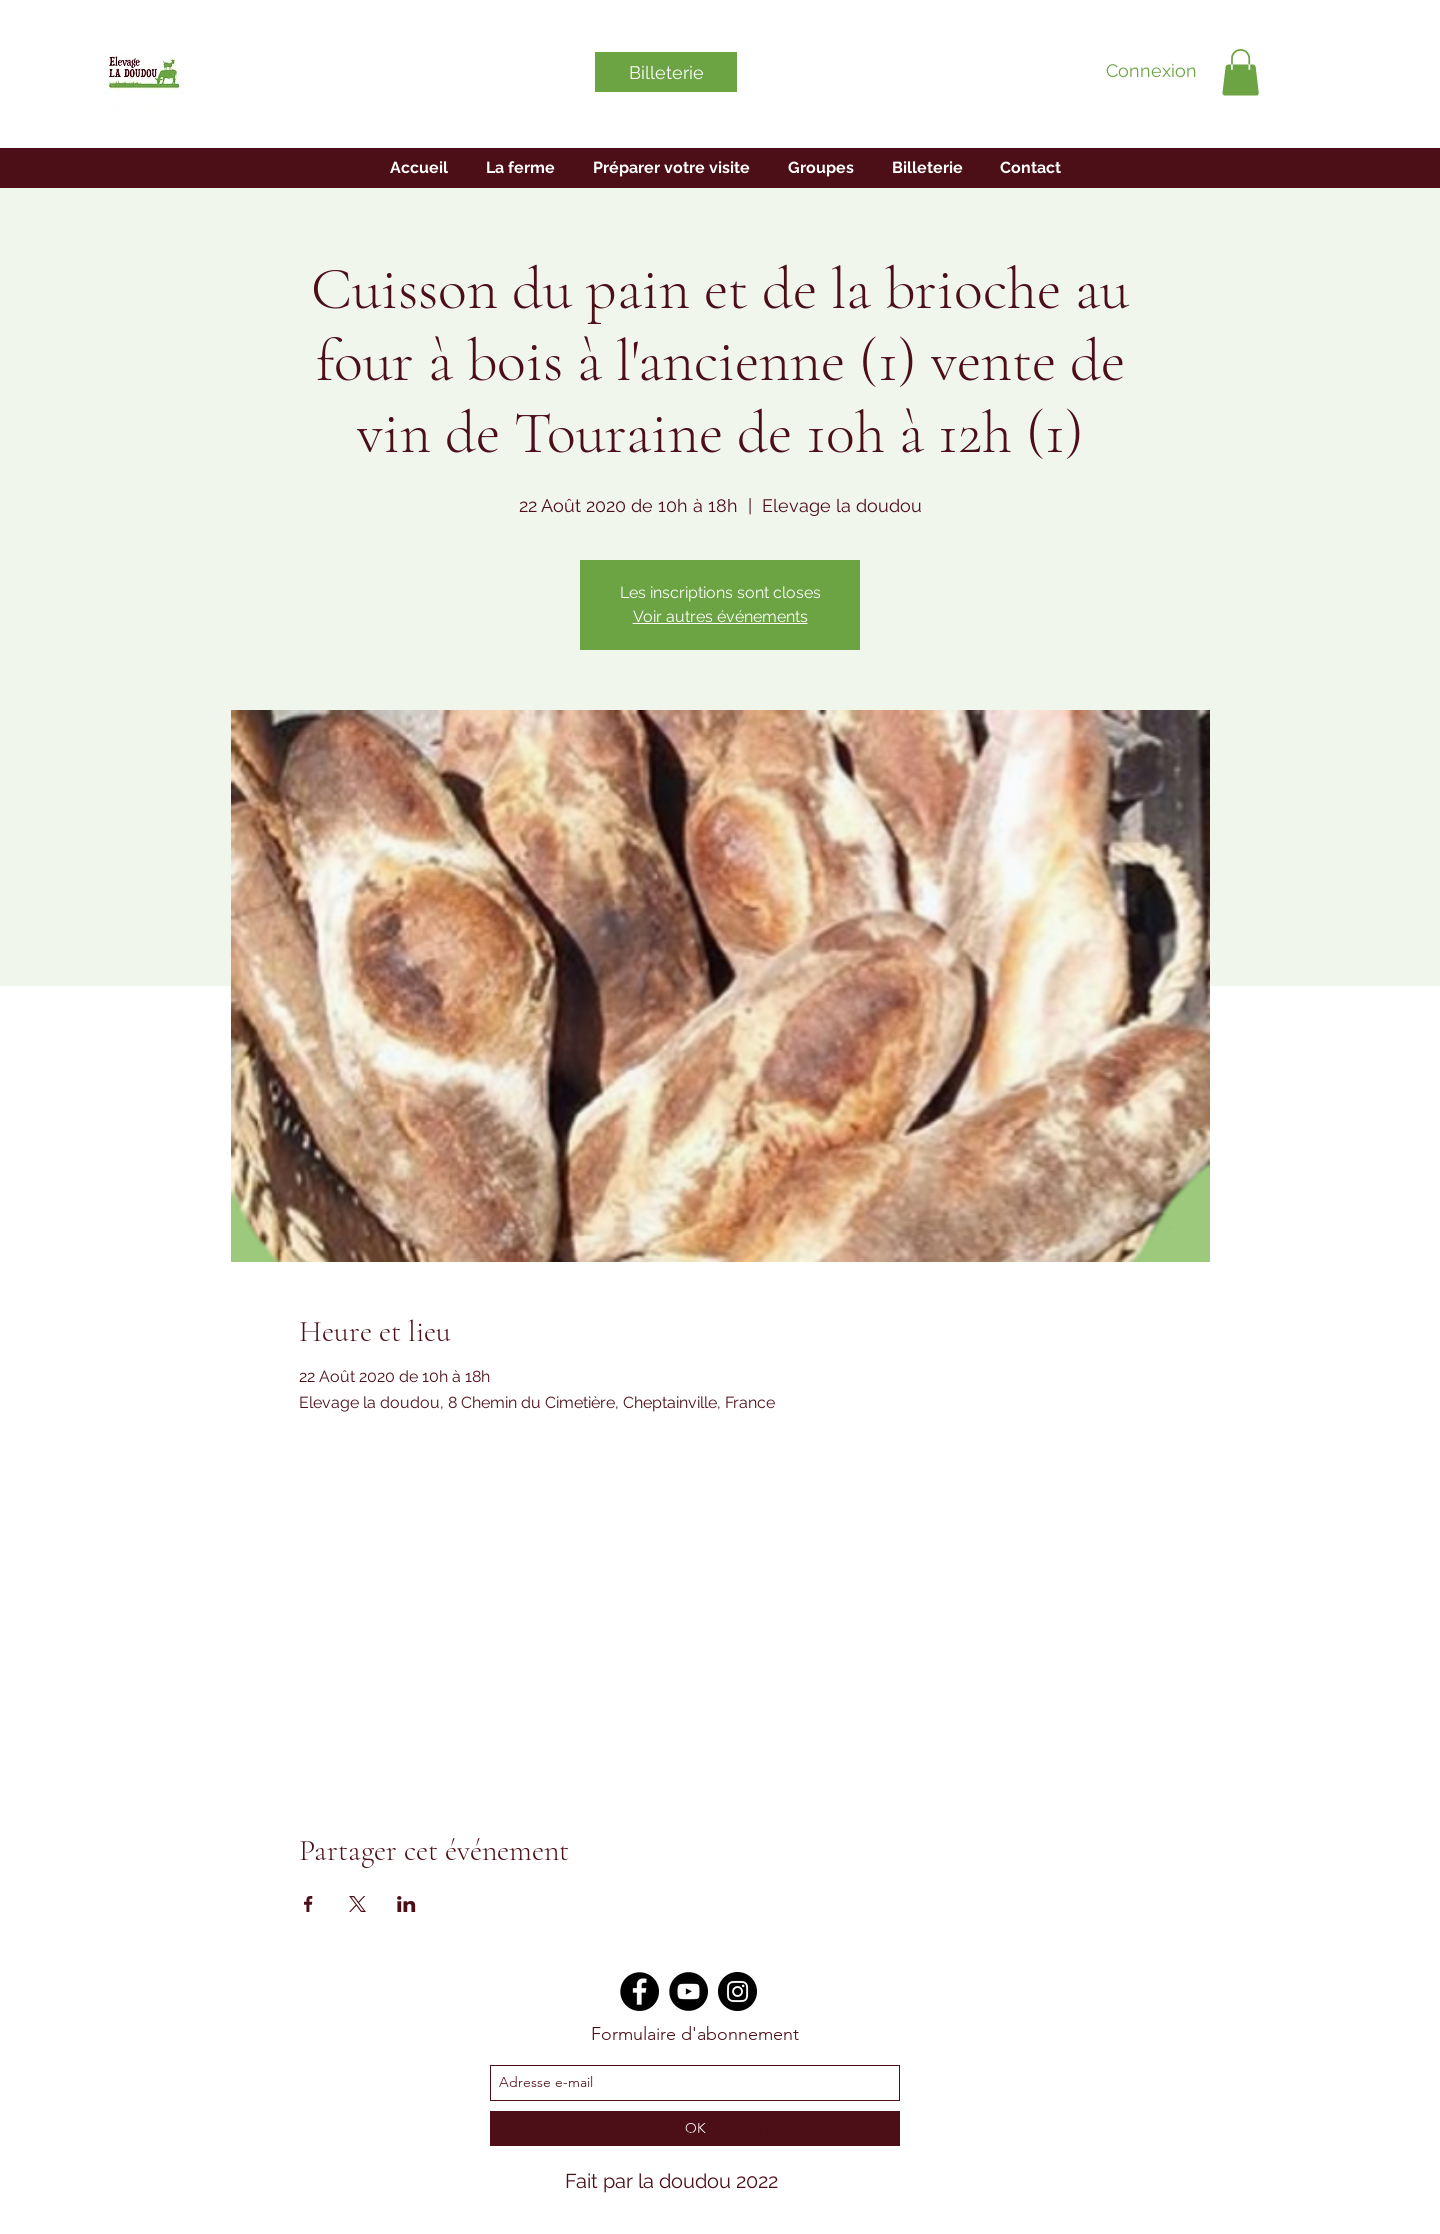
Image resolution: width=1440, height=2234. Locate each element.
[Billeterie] (666, 72)
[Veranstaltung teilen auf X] (357, 1904)
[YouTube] (688, 1991)
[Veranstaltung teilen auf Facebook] (308, 1904)
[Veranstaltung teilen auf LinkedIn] (406, 1904)
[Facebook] (639, 1991)
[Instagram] (737, 1991)
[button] (1240, 72)
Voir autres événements (720, 616)
